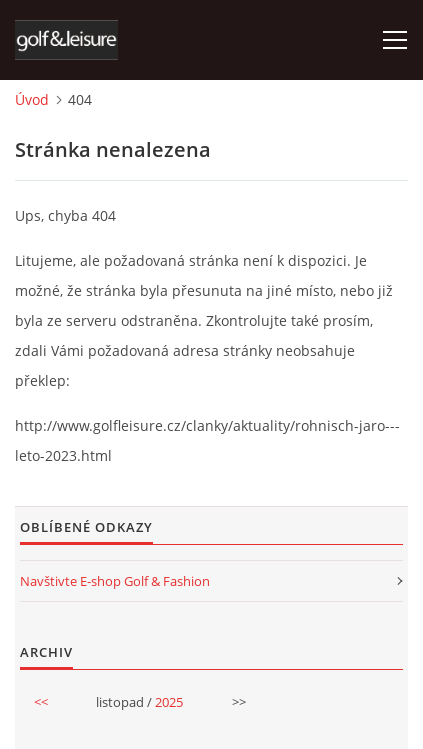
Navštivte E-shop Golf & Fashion (115, 581)
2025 (169, 702)
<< (41, 702)
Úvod (32, 99)
